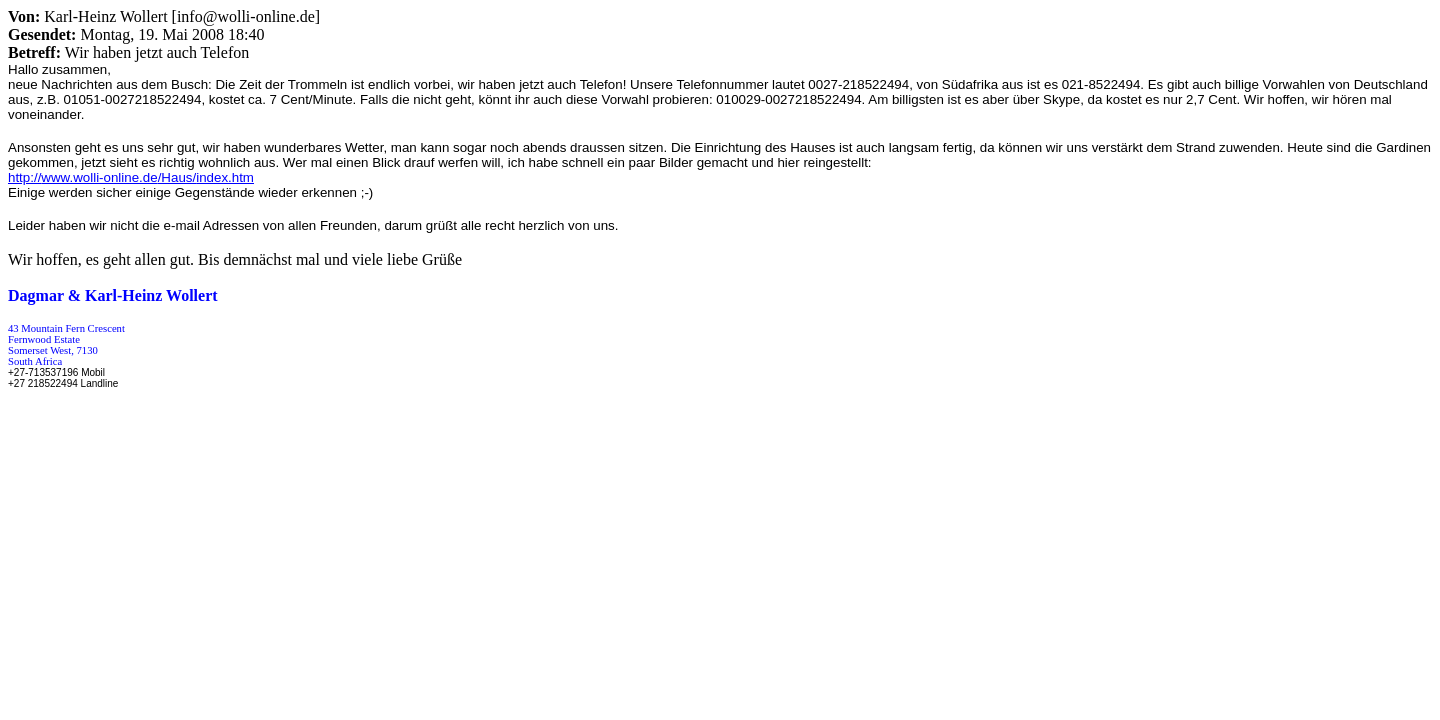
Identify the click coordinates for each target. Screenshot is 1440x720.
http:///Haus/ (131, 177)
